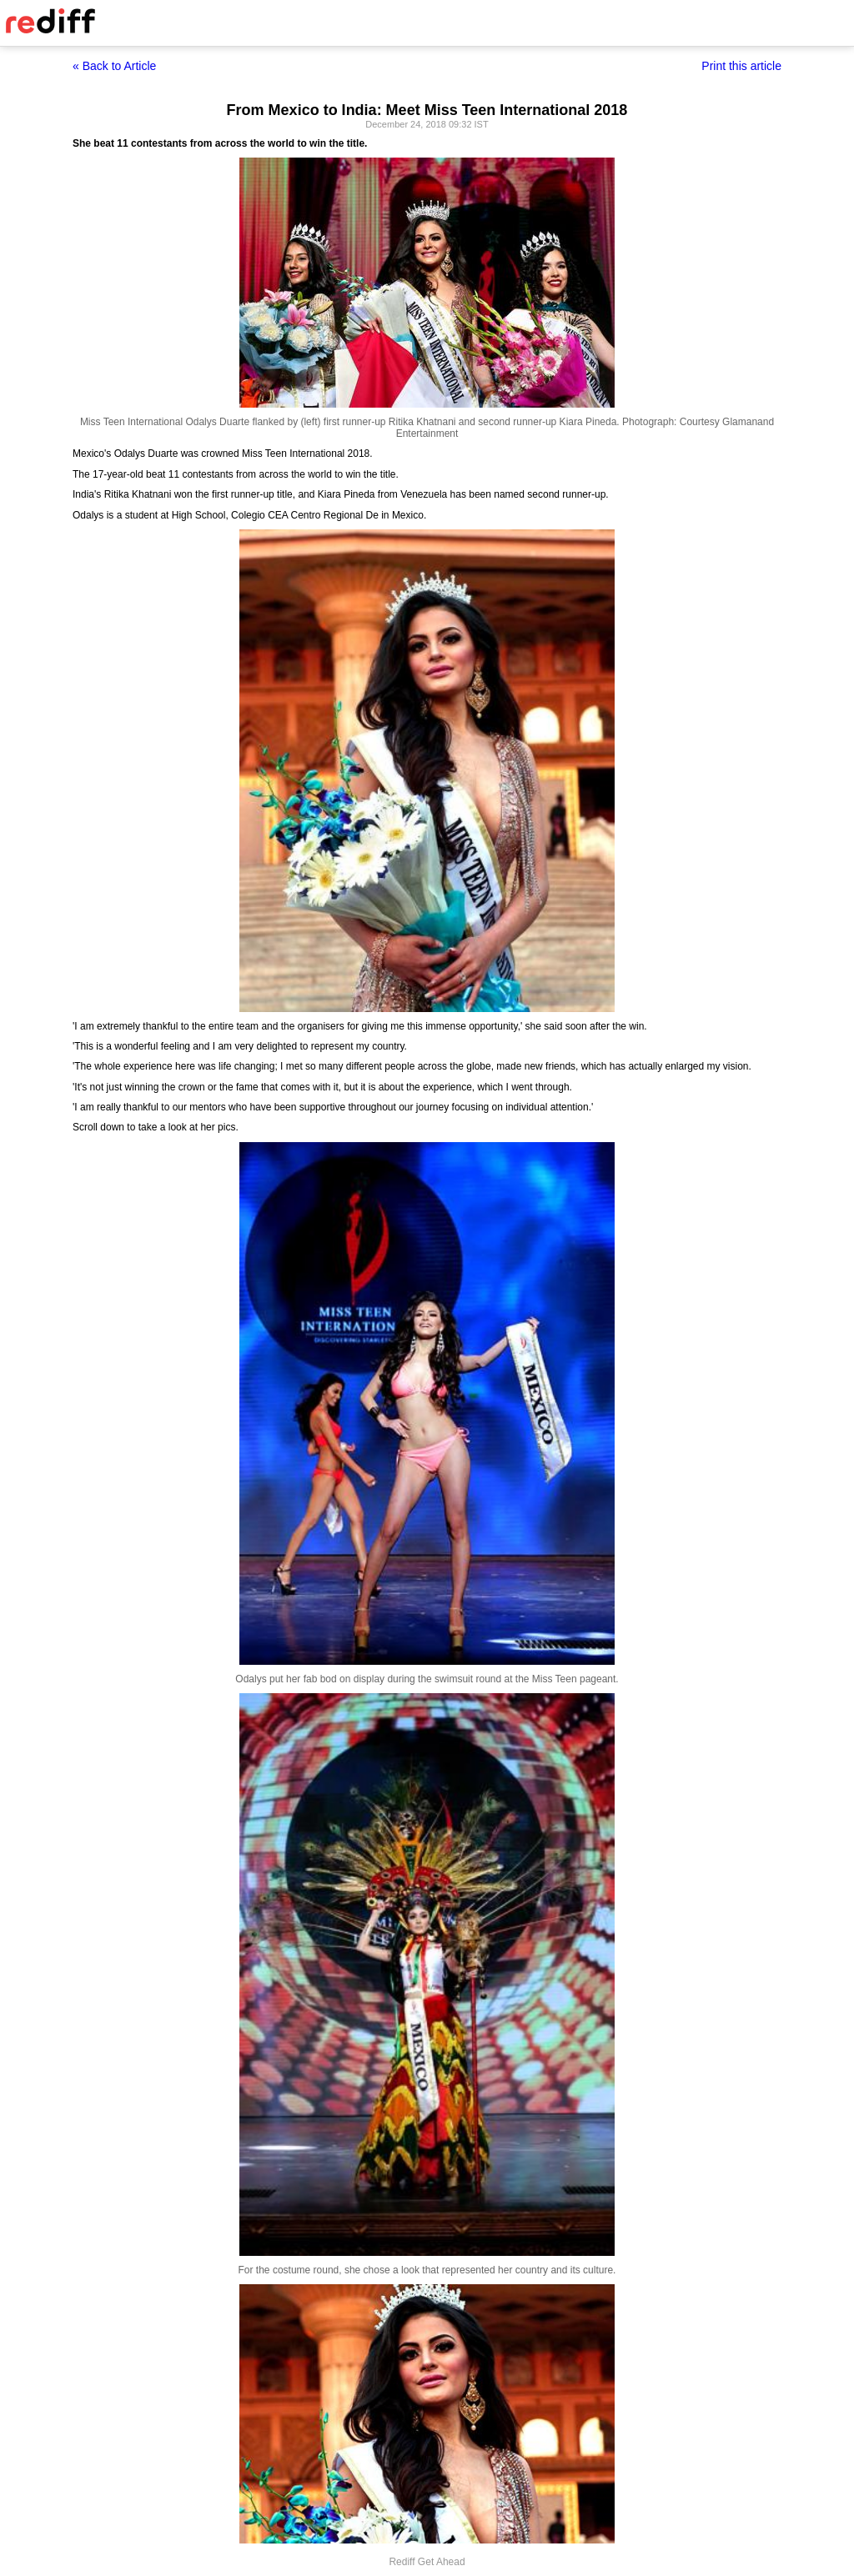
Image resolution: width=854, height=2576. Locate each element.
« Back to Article (114, 66)
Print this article (741, 66)
